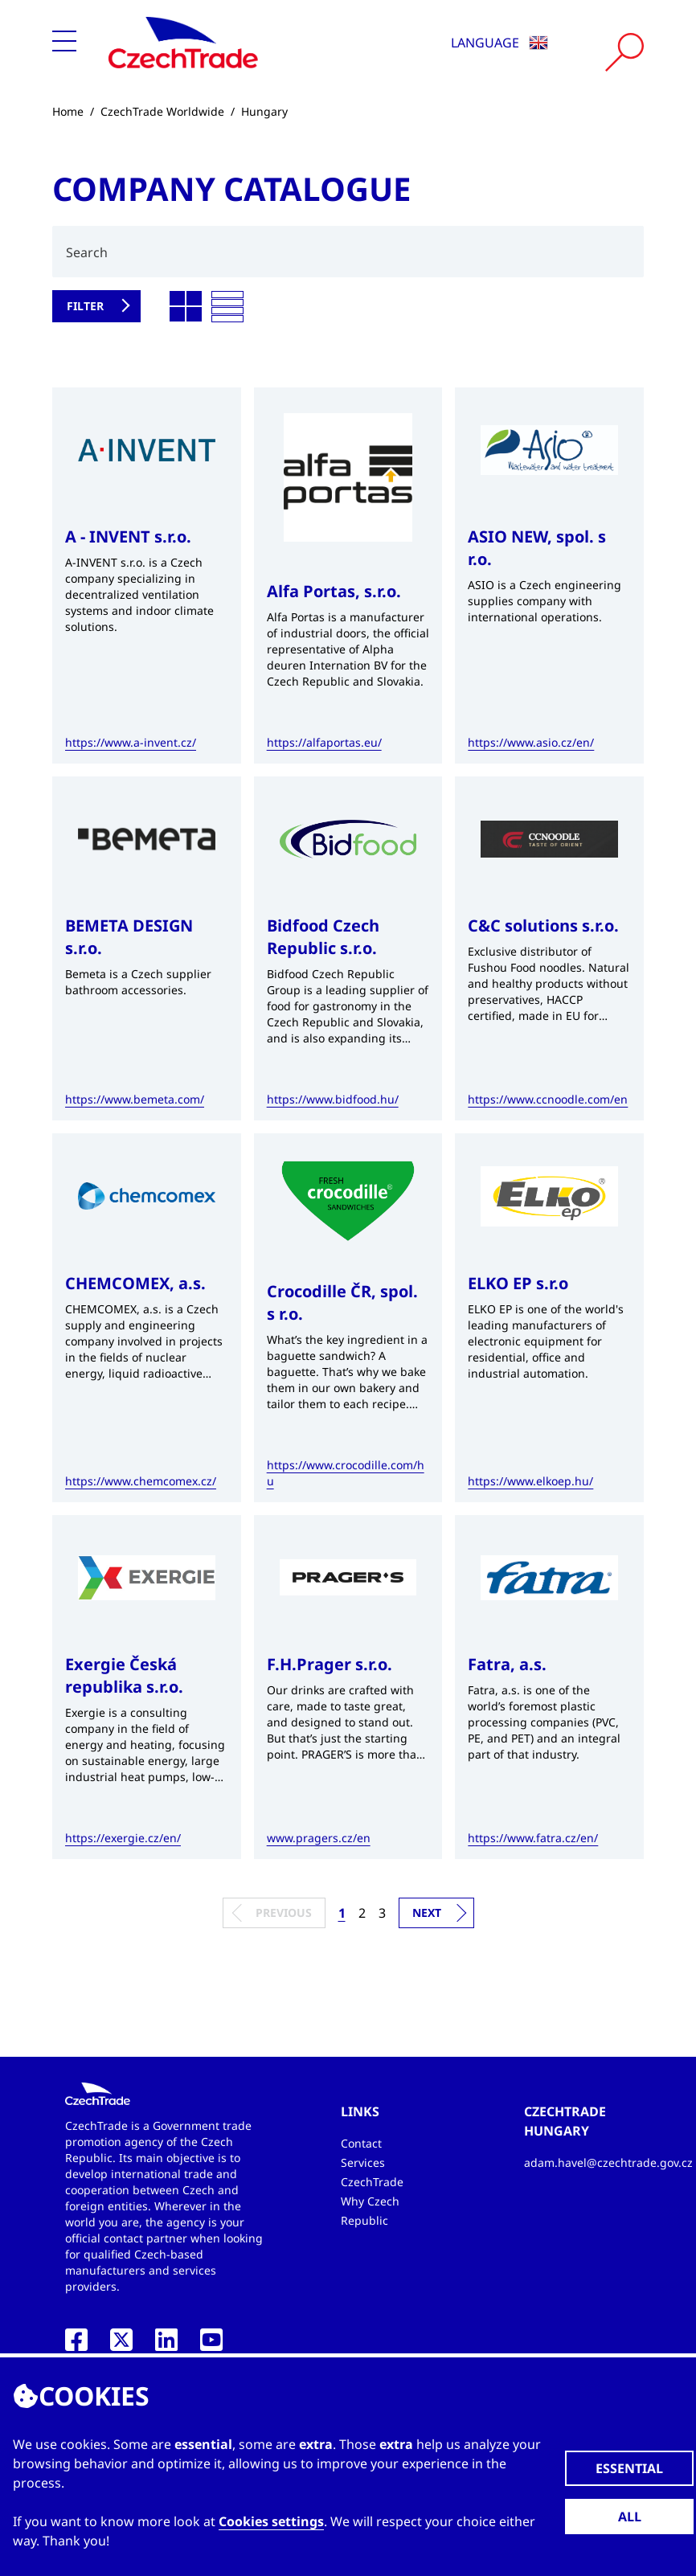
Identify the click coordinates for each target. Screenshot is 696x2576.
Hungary (264, 111)
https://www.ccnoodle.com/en (548, 1099)
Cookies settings (271, 2521)
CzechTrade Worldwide (162, 111)
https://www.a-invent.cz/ (130, 742)
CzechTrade (372, 2181)
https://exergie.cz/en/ (123, 1837)
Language (499, 42)
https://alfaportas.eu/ (324, 742)
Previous (284, 1912)
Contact (361, 2143)
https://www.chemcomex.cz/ (140, 1481)
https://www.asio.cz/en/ (531, 742)
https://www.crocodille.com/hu (345, 1473)
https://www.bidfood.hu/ (333, 1099)
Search (87, 252)
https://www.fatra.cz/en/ (533, 1837)
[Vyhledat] (624, 52)
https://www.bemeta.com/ (134, 1099)
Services (363, 2162)
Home (68, 111)
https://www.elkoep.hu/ (530, 1481)
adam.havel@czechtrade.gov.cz (608, 2162)
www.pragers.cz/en (319, 1837)
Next (426, 1912)
